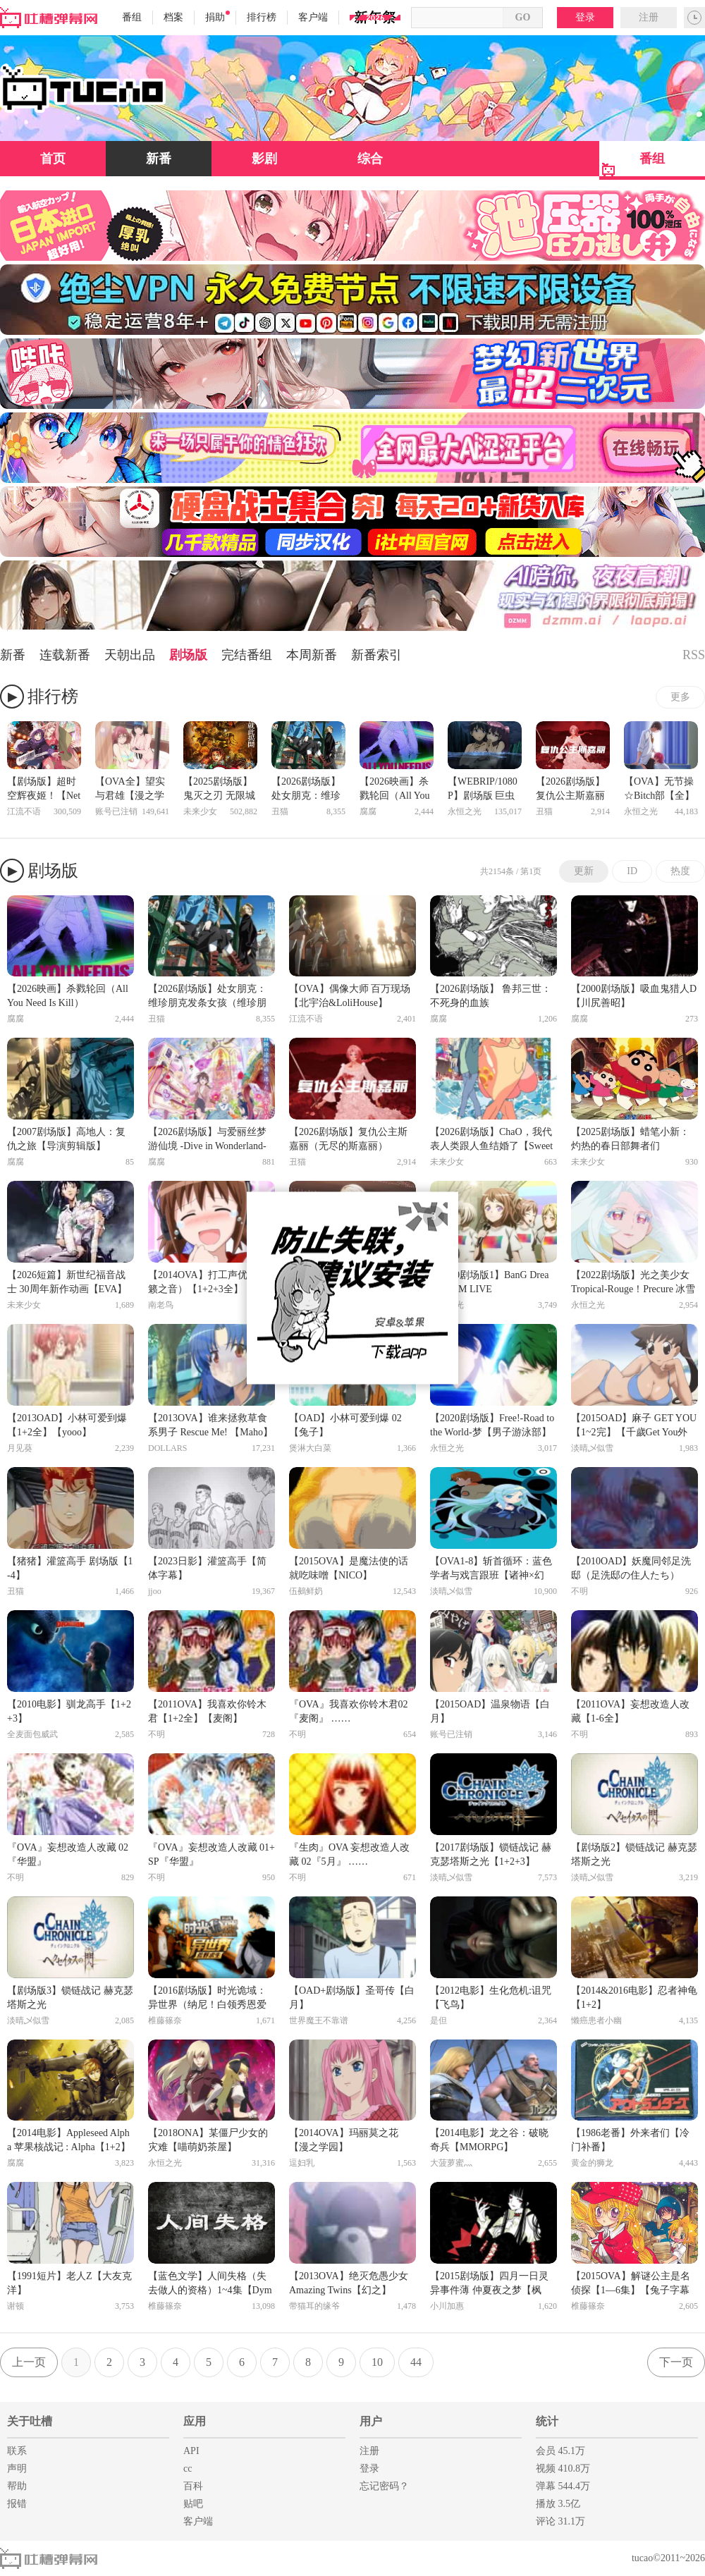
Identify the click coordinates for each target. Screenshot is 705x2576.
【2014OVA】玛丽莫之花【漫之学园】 (343, 2140)
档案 (173, 17)
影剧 (264, 159)
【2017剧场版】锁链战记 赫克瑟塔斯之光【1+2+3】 (490, 1854)
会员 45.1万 (560, 2451)
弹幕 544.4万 (563, 2486)
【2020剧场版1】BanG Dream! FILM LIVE (489, 1282)
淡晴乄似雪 (592, 1448)
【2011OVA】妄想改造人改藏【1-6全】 (630, 1711)
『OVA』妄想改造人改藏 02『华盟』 (67, 1854)
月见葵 (19, 1448)
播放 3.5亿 (558, 2503)
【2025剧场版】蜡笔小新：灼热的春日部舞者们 (630, 1139)
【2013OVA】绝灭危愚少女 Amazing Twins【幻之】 (348, 2283)
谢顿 (15, 2306)
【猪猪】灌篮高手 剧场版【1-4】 (70, 1568)
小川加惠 (447, 2306)
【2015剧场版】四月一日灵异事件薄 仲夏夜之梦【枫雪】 (489, 2284)
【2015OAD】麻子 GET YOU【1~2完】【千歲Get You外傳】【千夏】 (634, 1426)
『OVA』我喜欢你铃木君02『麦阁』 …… (348, 1711)
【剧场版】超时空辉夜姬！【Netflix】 (43, 789)
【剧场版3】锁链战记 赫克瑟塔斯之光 (70, 1997)
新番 (158, 159)
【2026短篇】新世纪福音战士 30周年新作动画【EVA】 (67, 1282)
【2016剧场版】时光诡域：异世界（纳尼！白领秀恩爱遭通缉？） (207, 1998)
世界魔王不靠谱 (318, 2020)
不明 (579, 1591)
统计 (547, 2421)
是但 (438, 2020)
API (191, 2451)
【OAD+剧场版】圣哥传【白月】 (352, 1997)
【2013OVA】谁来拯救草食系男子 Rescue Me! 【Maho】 (210, 1425)
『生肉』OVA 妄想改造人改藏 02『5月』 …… (349, 1854)
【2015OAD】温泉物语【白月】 (490, 1711)
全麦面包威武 (32, 1734)
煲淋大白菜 (310, 1448)
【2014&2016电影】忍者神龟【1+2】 (634, 1997)
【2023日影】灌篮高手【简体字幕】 (207, 1568)
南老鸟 (160, 1305)
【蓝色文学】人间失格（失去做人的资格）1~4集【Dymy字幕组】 (210, 2284)
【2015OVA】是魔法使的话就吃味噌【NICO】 (348, 1568)
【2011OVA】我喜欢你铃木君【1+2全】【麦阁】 (207, 1711)
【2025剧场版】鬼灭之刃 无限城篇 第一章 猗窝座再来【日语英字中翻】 (220, 789)
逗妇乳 (301, 2163)
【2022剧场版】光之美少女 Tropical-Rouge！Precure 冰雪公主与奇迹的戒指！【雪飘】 (633, 1283)
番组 (132, 17)
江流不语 (24, 811)
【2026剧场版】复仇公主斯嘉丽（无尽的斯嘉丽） (570, 789)
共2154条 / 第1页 (510, 871)
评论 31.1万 (560, 2521)
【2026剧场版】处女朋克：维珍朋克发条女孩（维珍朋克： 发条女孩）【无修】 (307, 789)
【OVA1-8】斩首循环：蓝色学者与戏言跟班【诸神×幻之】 (491, 1569)
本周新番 (311, 655)
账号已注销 (116, 811)
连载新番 (64, 655)
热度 (680, 871)
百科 (193, 2486)
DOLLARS (167, 1448)
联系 (17, 2451)
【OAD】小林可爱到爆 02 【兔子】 (345, 1425)
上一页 (29, 2362)
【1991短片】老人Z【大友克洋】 (69, 2283)
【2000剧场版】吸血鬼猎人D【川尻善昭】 (634, 995)
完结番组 (246, 655)
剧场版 (188, 655)
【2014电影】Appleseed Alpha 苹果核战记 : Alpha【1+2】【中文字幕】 (68, 2141)
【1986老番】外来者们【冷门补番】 (630, 2140)
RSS (693, 655)
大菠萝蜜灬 (451, 2163)
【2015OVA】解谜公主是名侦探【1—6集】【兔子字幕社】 (630, 2284)
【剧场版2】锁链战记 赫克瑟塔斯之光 (634, 1854)
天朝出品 (129, 655)
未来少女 (200, 811)
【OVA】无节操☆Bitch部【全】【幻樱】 (659, 789)
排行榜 (261, 17)
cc (187, 2468)
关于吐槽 (29, 2421)
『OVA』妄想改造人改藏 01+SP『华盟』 (211, 1854)
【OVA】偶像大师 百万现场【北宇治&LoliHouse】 (349, 995)
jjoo (154, 1591)
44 (416, 2362)
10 (377, 2362)
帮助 (17, 2486)
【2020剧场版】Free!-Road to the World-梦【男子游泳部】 (492, 1425)
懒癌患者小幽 (596, 2020)
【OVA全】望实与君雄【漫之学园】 (130, 789)
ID (632, 871)
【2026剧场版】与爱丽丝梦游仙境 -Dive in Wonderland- (207, 1139)
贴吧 (193, 2503)
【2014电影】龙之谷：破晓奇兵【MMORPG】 (489, 2140)
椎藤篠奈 (165, 2020)
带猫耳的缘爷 (314, 2306)
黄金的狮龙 (592, 2163)
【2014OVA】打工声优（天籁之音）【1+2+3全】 (207, 1282)
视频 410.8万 (563, 2468)
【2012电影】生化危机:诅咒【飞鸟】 (490, 1997)
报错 (17, 2503)
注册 (648, 17)
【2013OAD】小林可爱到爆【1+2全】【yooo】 (67, 1425)
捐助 (217, 17)
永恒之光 (465, 811)
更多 (680, 697)
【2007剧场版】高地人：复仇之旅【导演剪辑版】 (66, 1139)
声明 (17, 2468)
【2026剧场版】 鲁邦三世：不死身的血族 (490, 995)
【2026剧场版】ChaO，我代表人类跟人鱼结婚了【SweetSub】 (491, 1140)
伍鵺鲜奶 (306, 1591)
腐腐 (368, 811)
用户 (371, 2421)
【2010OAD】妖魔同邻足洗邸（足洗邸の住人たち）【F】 (631, 1569)
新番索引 (376, 655)
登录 (585, 17)
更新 (584, 871)
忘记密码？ (384, 2486)
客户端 (313, 17)
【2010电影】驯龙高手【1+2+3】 (69, 1711)
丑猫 (279, 811)
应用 (194, 2421)
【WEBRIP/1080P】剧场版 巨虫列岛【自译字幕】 (482, 789)
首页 (53, 159)
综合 (370, 159)
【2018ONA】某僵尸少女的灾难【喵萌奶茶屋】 (208, 2140)
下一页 (676, 2362)
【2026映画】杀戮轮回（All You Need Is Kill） (395, 789)
